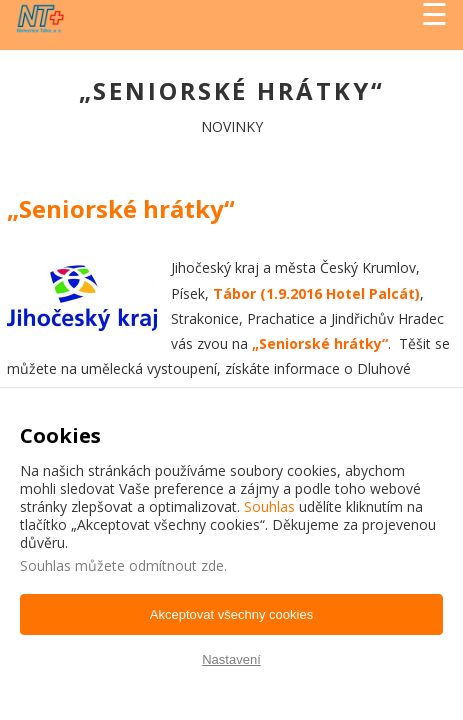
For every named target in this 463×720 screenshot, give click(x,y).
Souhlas (269, 506)
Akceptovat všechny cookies (231, 614)
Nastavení (231, 659)
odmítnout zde (176, 565)
